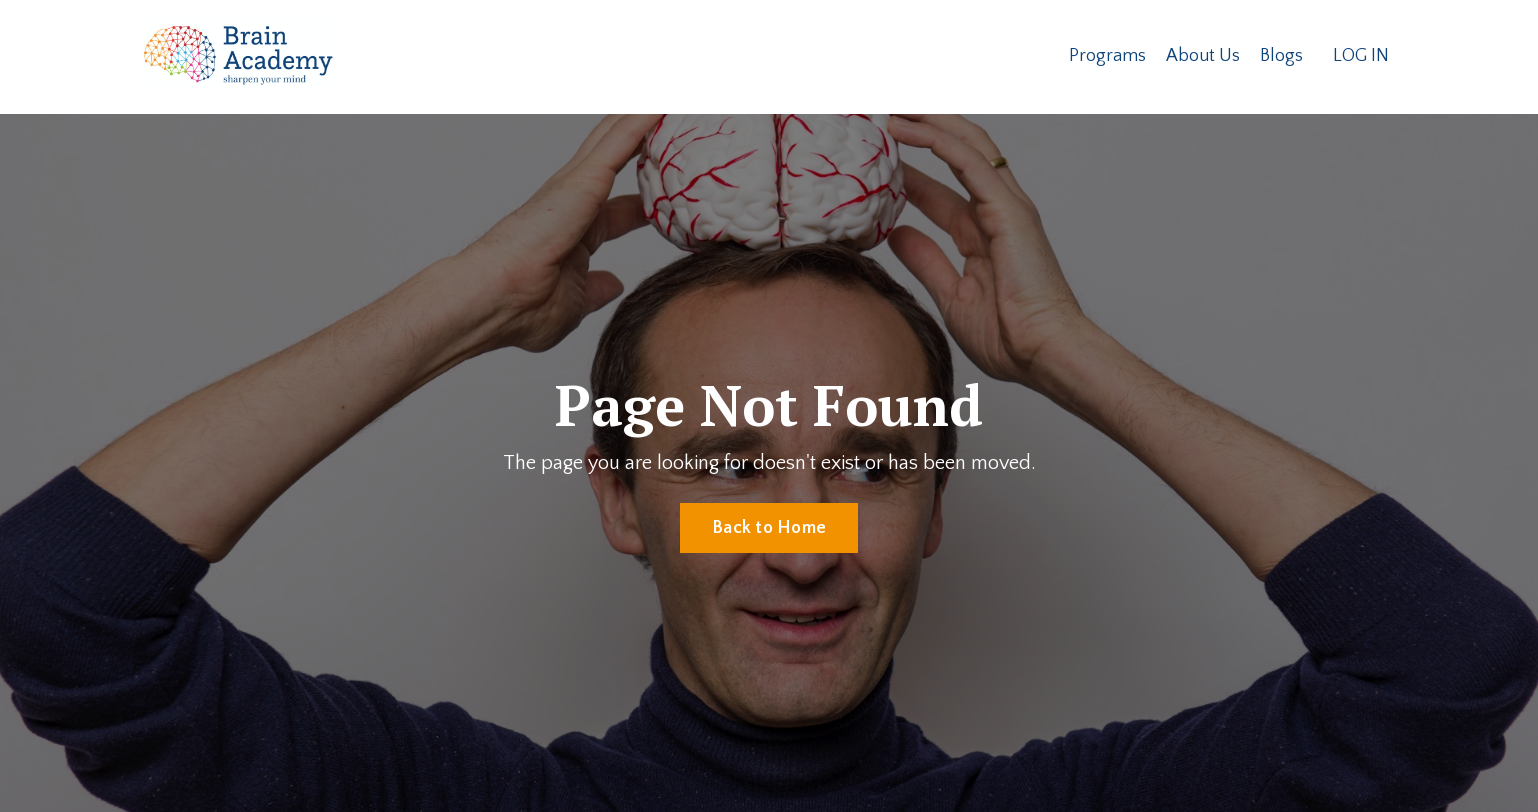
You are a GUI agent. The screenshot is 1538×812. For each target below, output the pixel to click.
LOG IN (1361, 56)
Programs (1107, 56)
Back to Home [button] (769, 528)
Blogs (1281, 56)
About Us (1203, 56)
